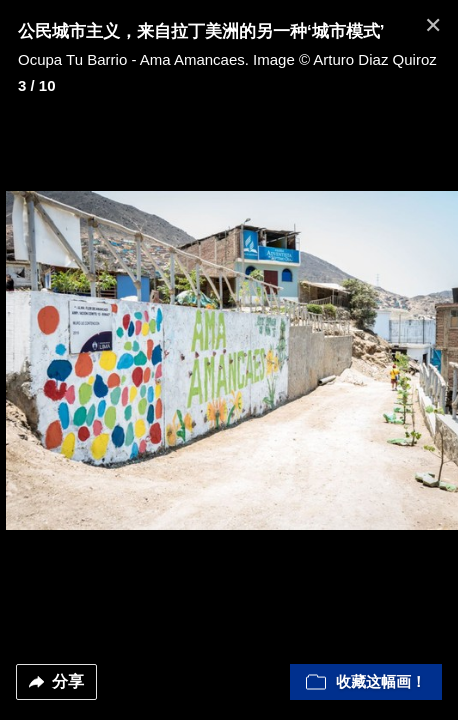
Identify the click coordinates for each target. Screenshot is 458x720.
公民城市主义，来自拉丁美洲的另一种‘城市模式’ (201, 31)
